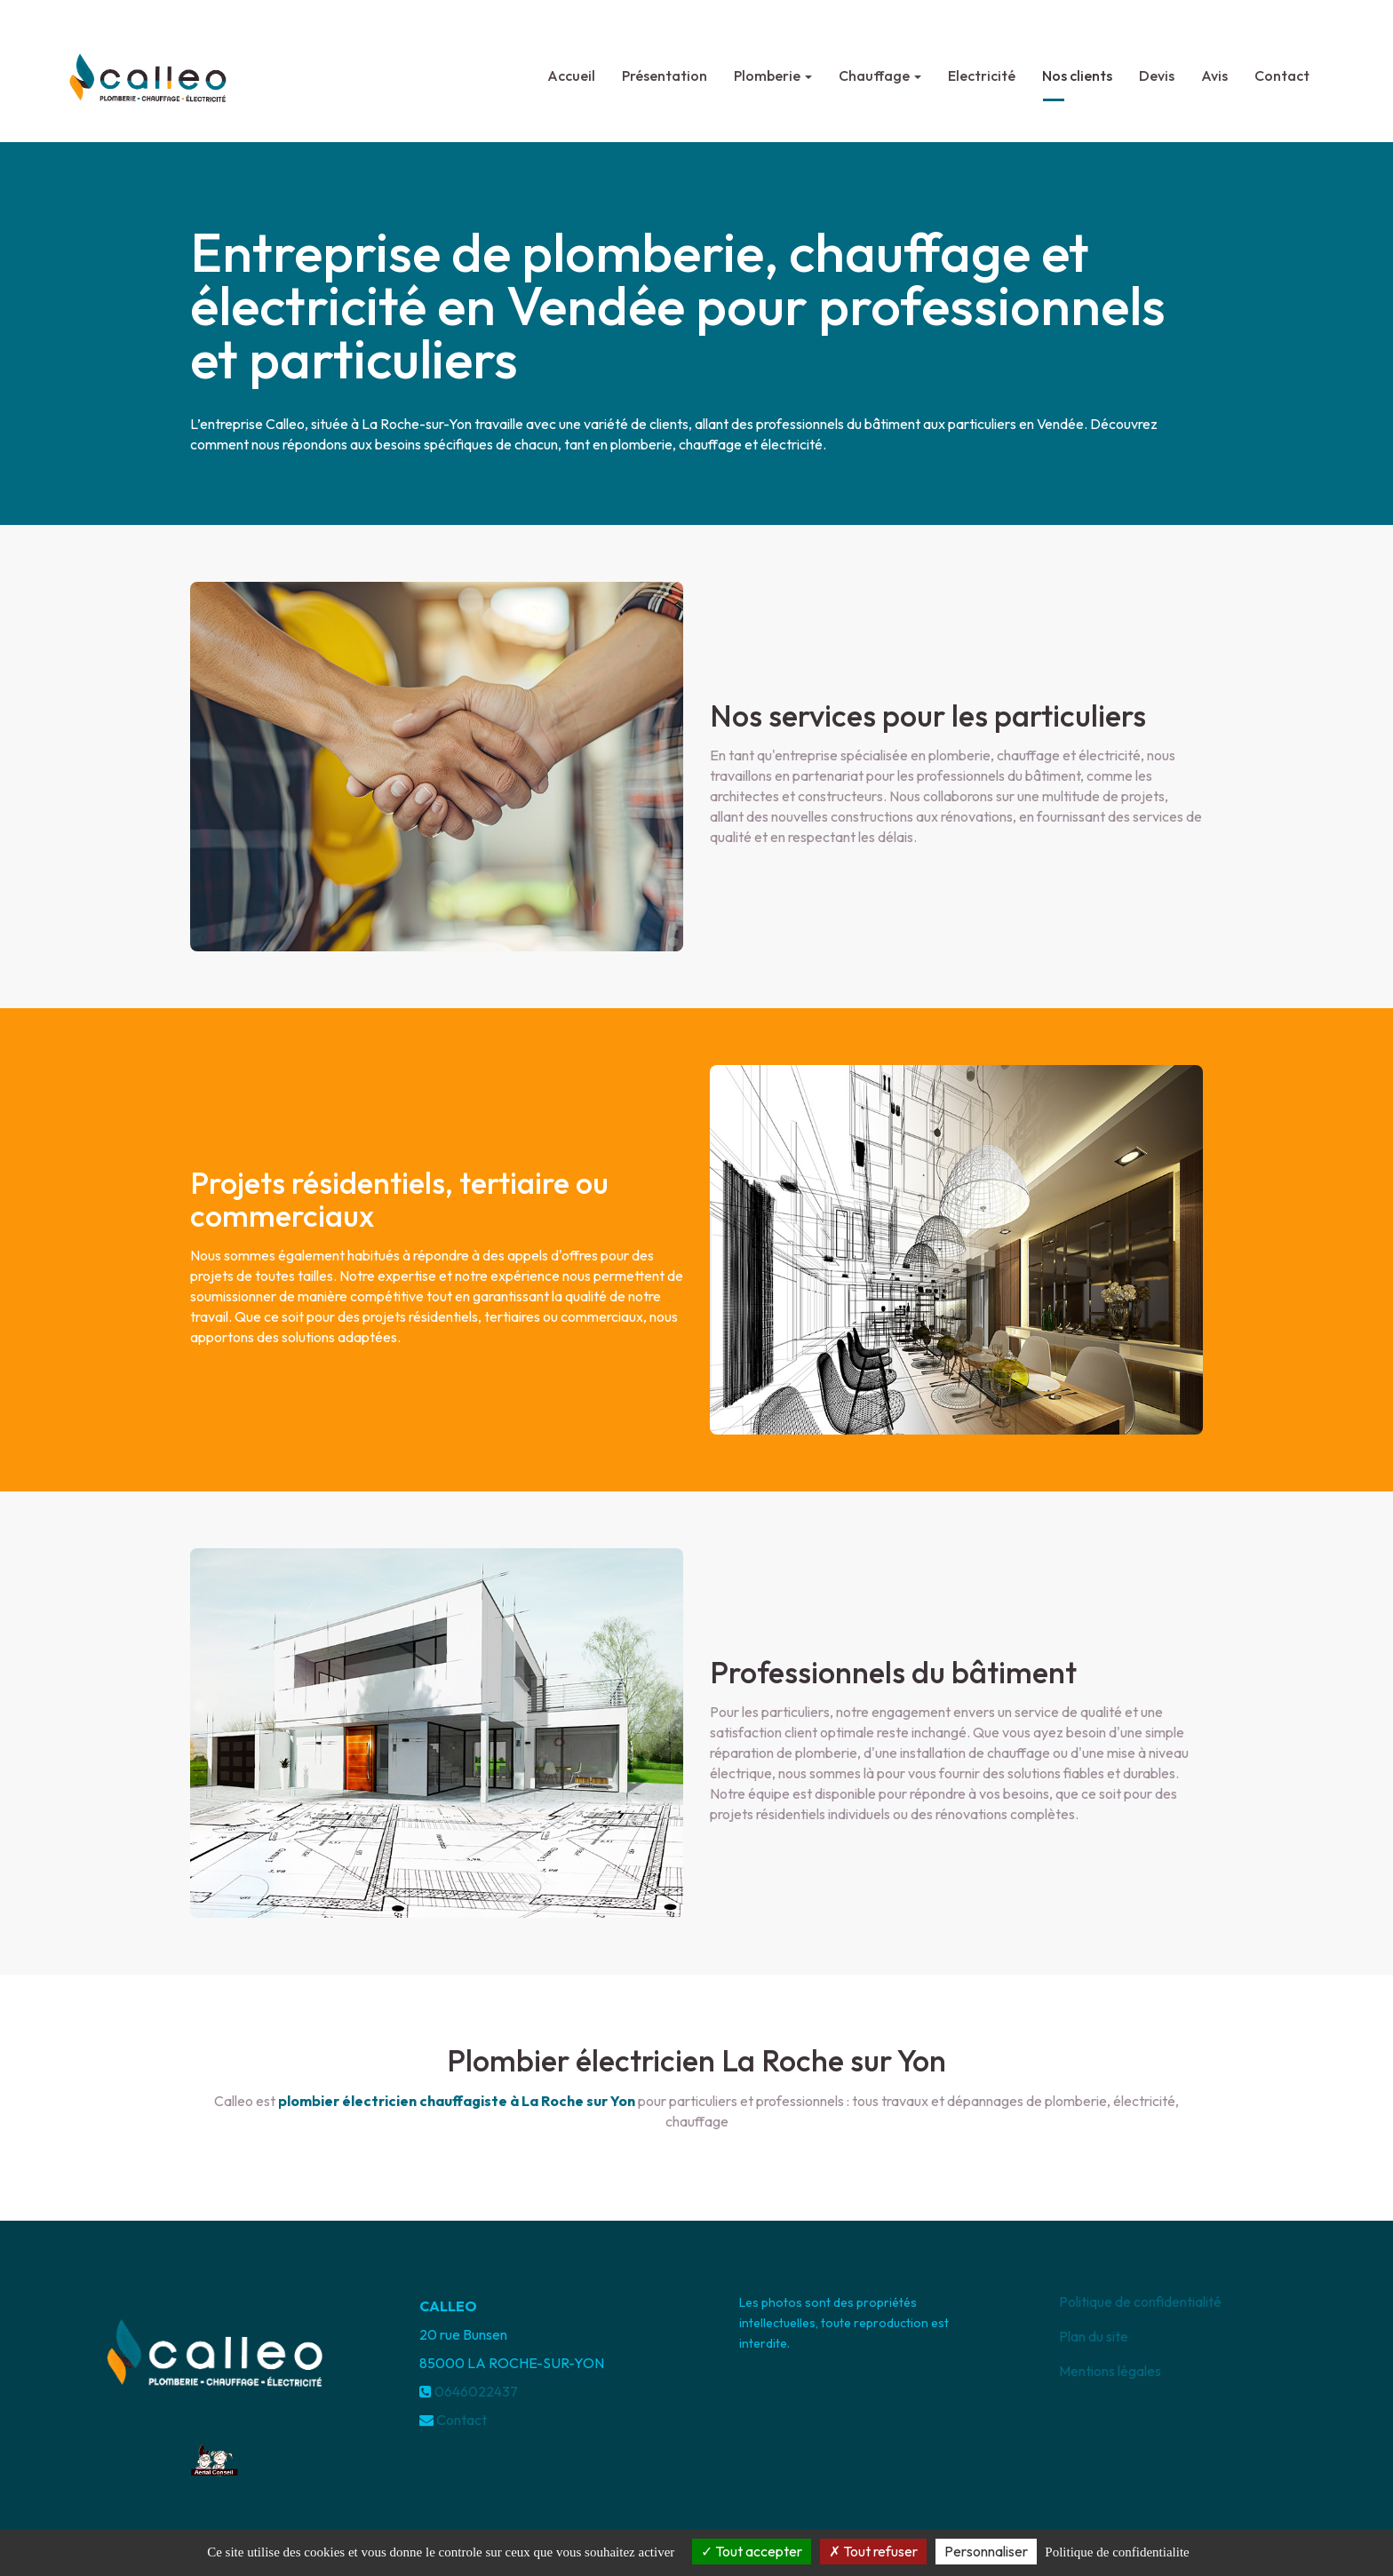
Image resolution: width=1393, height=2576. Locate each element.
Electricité (981, 68)
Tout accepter (751, 2551)
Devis (1156, 68)
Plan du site (1093, 2336)
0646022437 (476, 2391)
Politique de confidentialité (1140, 2301)
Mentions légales (1110, 2371)
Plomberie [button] (773, 68)
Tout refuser (873, 2551)
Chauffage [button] (880, 68)
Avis (1214, 68)
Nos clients (1077, 68)
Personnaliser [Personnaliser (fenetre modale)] (986, 2551)
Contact (1281, 68)
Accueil (571, 68)
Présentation (664, 68)
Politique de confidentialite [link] (1117, 2552)
